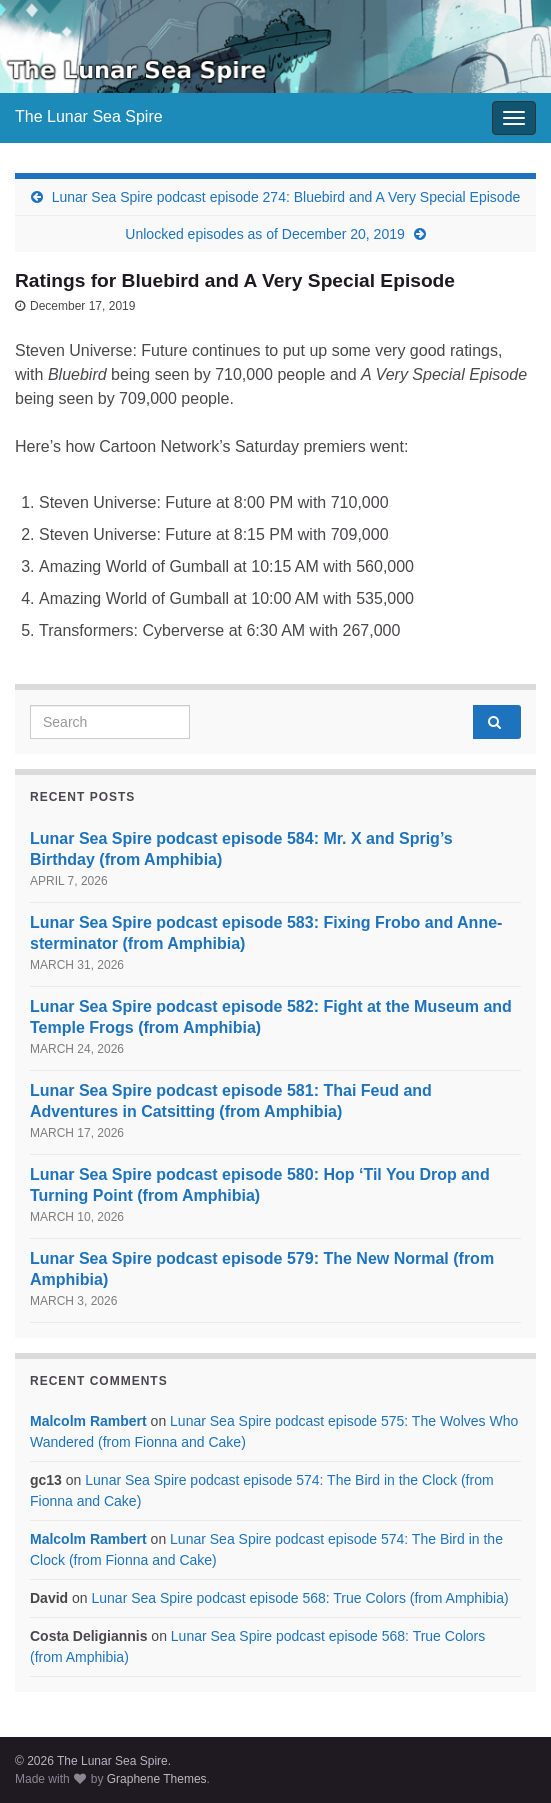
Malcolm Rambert (88, 1421)
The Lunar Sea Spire (89, 116)
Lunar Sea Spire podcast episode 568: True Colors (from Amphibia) (299, 1598)
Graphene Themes (157, 1779)
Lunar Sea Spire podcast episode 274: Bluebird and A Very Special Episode (286, 197)
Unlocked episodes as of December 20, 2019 (264, 234)
